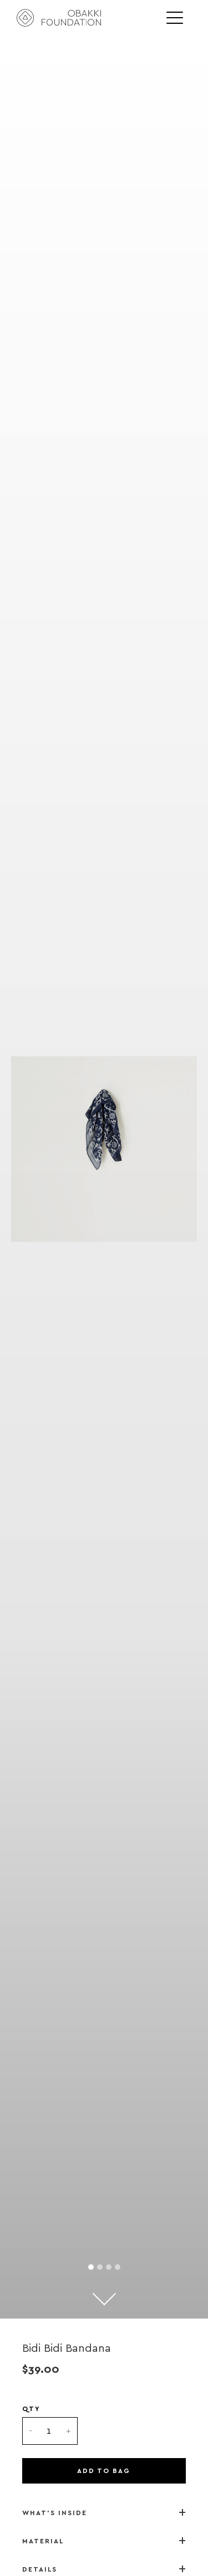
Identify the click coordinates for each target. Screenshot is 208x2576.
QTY (31, 2408)
